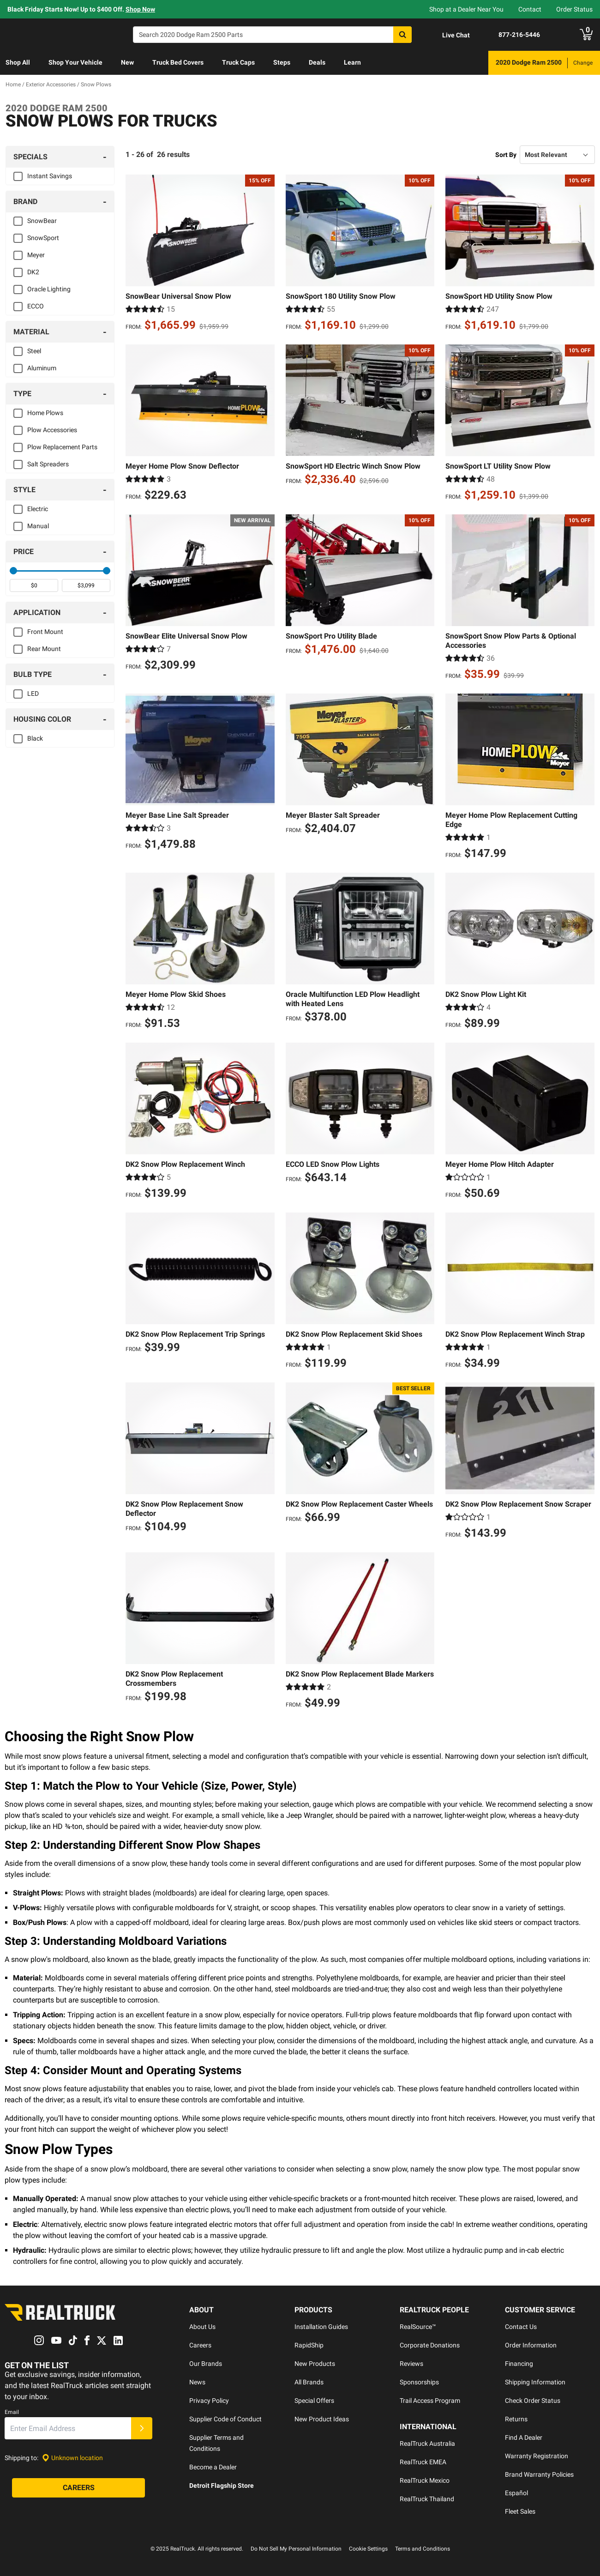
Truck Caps (238, 62)
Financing (519, 2363)
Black (35, 738)
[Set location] (72, 2458)
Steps (281, 62)
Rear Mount (44, 648)
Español (516, 2493)
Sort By (505, 154)
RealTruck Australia (427, 2443)
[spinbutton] (34, 585)
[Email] (68, 2429)
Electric (37, 509)
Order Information (531, 2345)
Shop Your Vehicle (75, 62)
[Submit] (141, 2429)
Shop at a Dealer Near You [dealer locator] (466, 9)
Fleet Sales (520, 2511)
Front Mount (45, 631)
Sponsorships (419, 2382)
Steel (34, 351)
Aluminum (41, 368)
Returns (516, 2419)
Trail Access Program (430, 2400)
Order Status (574, 9)
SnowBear (42, 220)
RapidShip (309, 2345)
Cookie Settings (368, 2549)
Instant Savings (49, 176)
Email (12, 2412)
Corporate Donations (430, 2345)
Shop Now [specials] (140, 9)
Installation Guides (321, 2326)
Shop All (18, 62)
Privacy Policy (209, 2400)
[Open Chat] (448, 35)
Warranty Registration (536, 2456)
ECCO (35, 306)
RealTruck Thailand (427, 2499)
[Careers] (78, 2488)
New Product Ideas (321, 2419)
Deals (317, 62)
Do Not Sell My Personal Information (296, 2549)
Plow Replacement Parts (62, 447)
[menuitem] (18, 63)
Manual (38, 526)
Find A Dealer (523, 2437)
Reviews (411, 2363)
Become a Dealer (213, 2467)
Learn (352, 62)
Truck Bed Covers (178, 62)
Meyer (36, 255)
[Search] (272, 34)
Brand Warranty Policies (539, 2474)
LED (33, 693)
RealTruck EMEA (423, 2462)
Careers (200, 2345)
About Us (202, 2326)
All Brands (309, 2382)
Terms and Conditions (422, 2549)
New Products (314, 2363)
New (127, 62)
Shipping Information (535, 2382)
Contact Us (521, 2326)
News (197, 2382)
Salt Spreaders (48, 464)
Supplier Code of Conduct (225, 2419)
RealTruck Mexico (425, 2480)
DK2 (33, 272)
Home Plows (45, 412)
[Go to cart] (586, 34)
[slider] (13, 570)
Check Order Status (532, 2400)
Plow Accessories (52, 430)
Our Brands (205, 2363)
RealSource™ (418, 2326)
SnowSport (43, 237)
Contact (529, 9)
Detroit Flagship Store (221, 2485)
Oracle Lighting (49, 289)
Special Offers (314, 2400)
